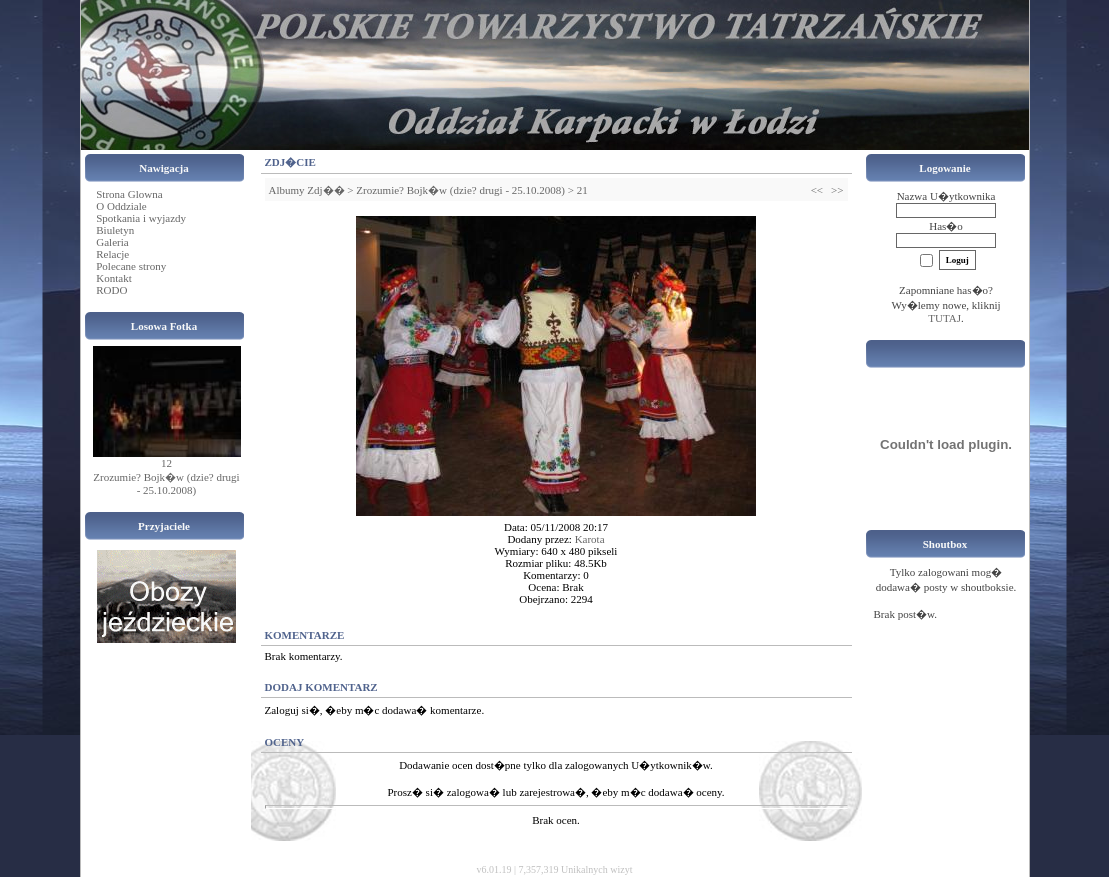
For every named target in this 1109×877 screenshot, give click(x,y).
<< (817, 190)
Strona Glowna (129, 194)
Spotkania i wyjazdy (141, 218)
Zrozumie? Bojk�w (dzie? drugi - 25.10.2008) (166, 483)
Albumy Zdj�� (307, 190)
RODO (111, 290)
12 (166, 463)
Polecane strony (131, 266)
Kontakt (113, 278)
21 (582, 190)
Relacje (112, 254)
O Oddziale (121, 206)
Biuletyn (115, 230)
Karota (590, 539)
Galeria (112, 242)
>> (837, 190)
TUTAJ (944, 318)
